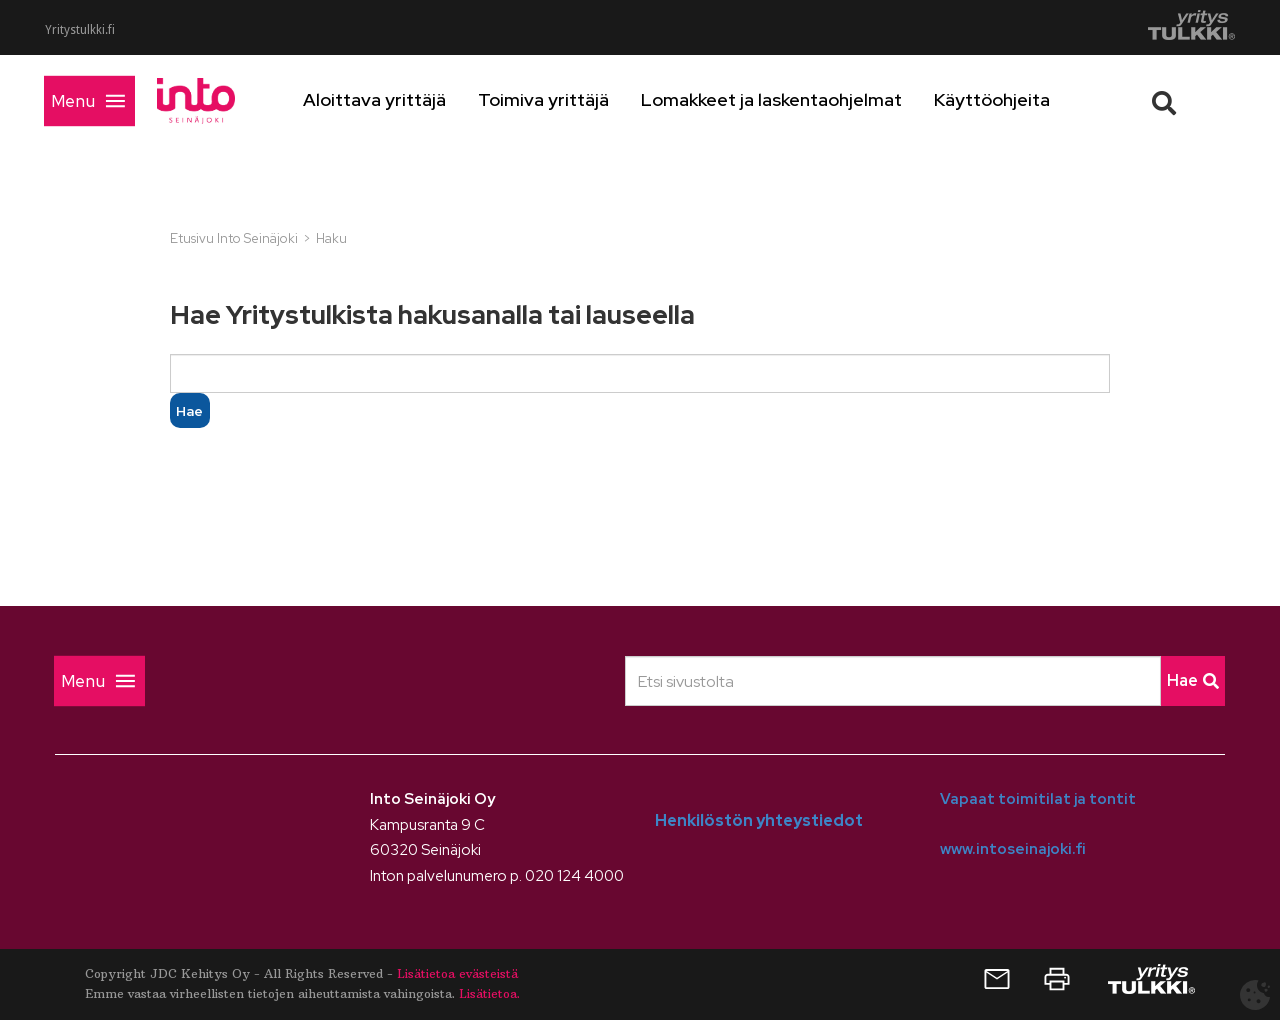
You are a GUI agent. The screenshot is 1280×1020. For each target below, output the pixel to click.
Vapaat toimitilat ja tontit (1038, 799)
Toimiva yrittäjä (576, 99)
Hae (1193, 680)
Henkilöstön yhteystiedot (759, 820)
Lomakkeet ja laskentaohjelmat (804, 99)
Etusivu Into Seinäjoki (234, 238)
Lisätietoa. (489, 993)
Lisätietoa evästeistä (457, 973)
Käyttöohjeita (1025, 99)
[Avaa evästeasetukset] (1255, 995)
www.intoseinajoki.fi (1013, 849)
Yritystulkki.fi (80, 30)
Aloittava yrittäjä (407, 99)
